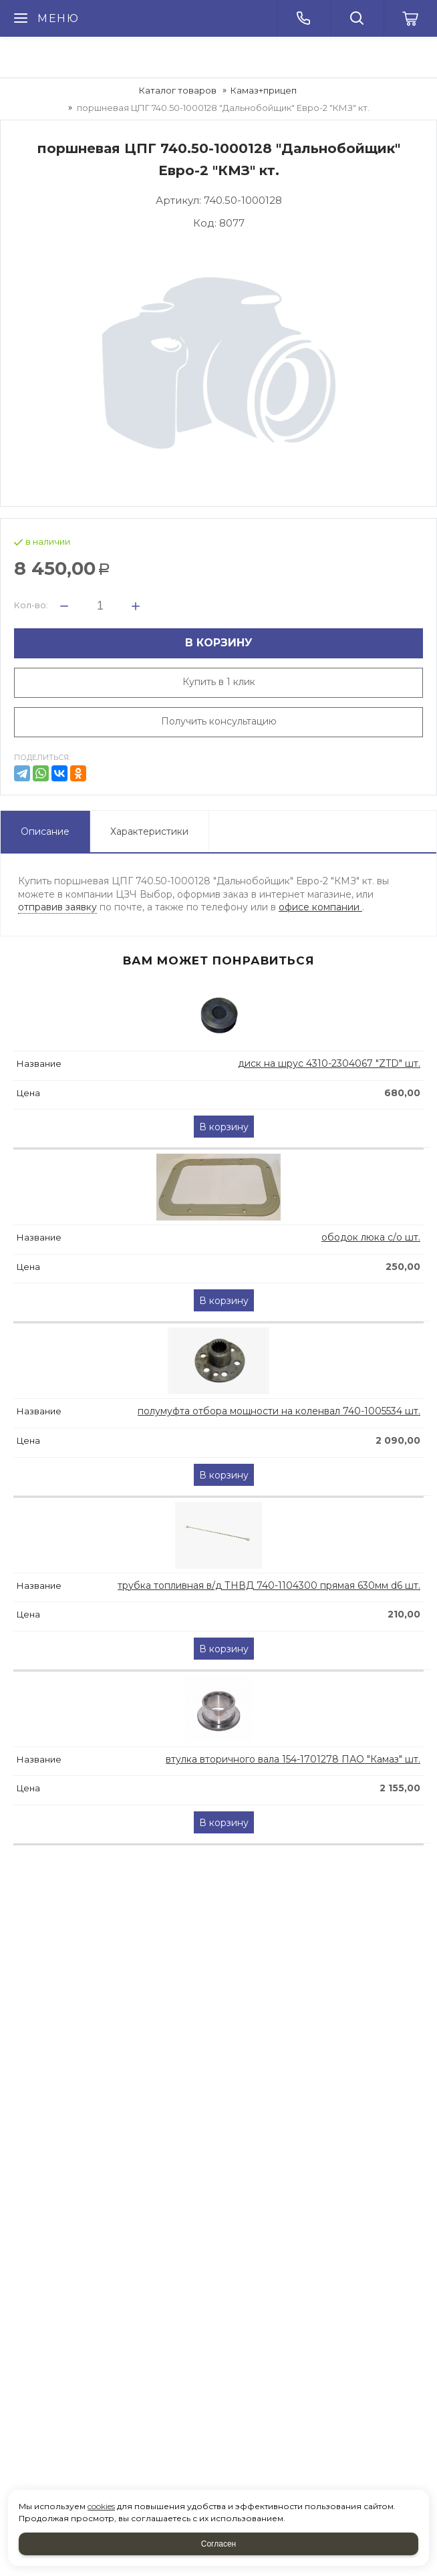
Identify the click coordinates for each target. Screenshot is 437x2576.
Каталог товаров (177, 90)
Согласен (218, 2544)
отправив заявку (57, 907)
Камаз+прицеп (264, 90)
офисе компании (320, 907)
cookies (101, 2506)
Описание (45, 831)
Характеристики (149, 831)
